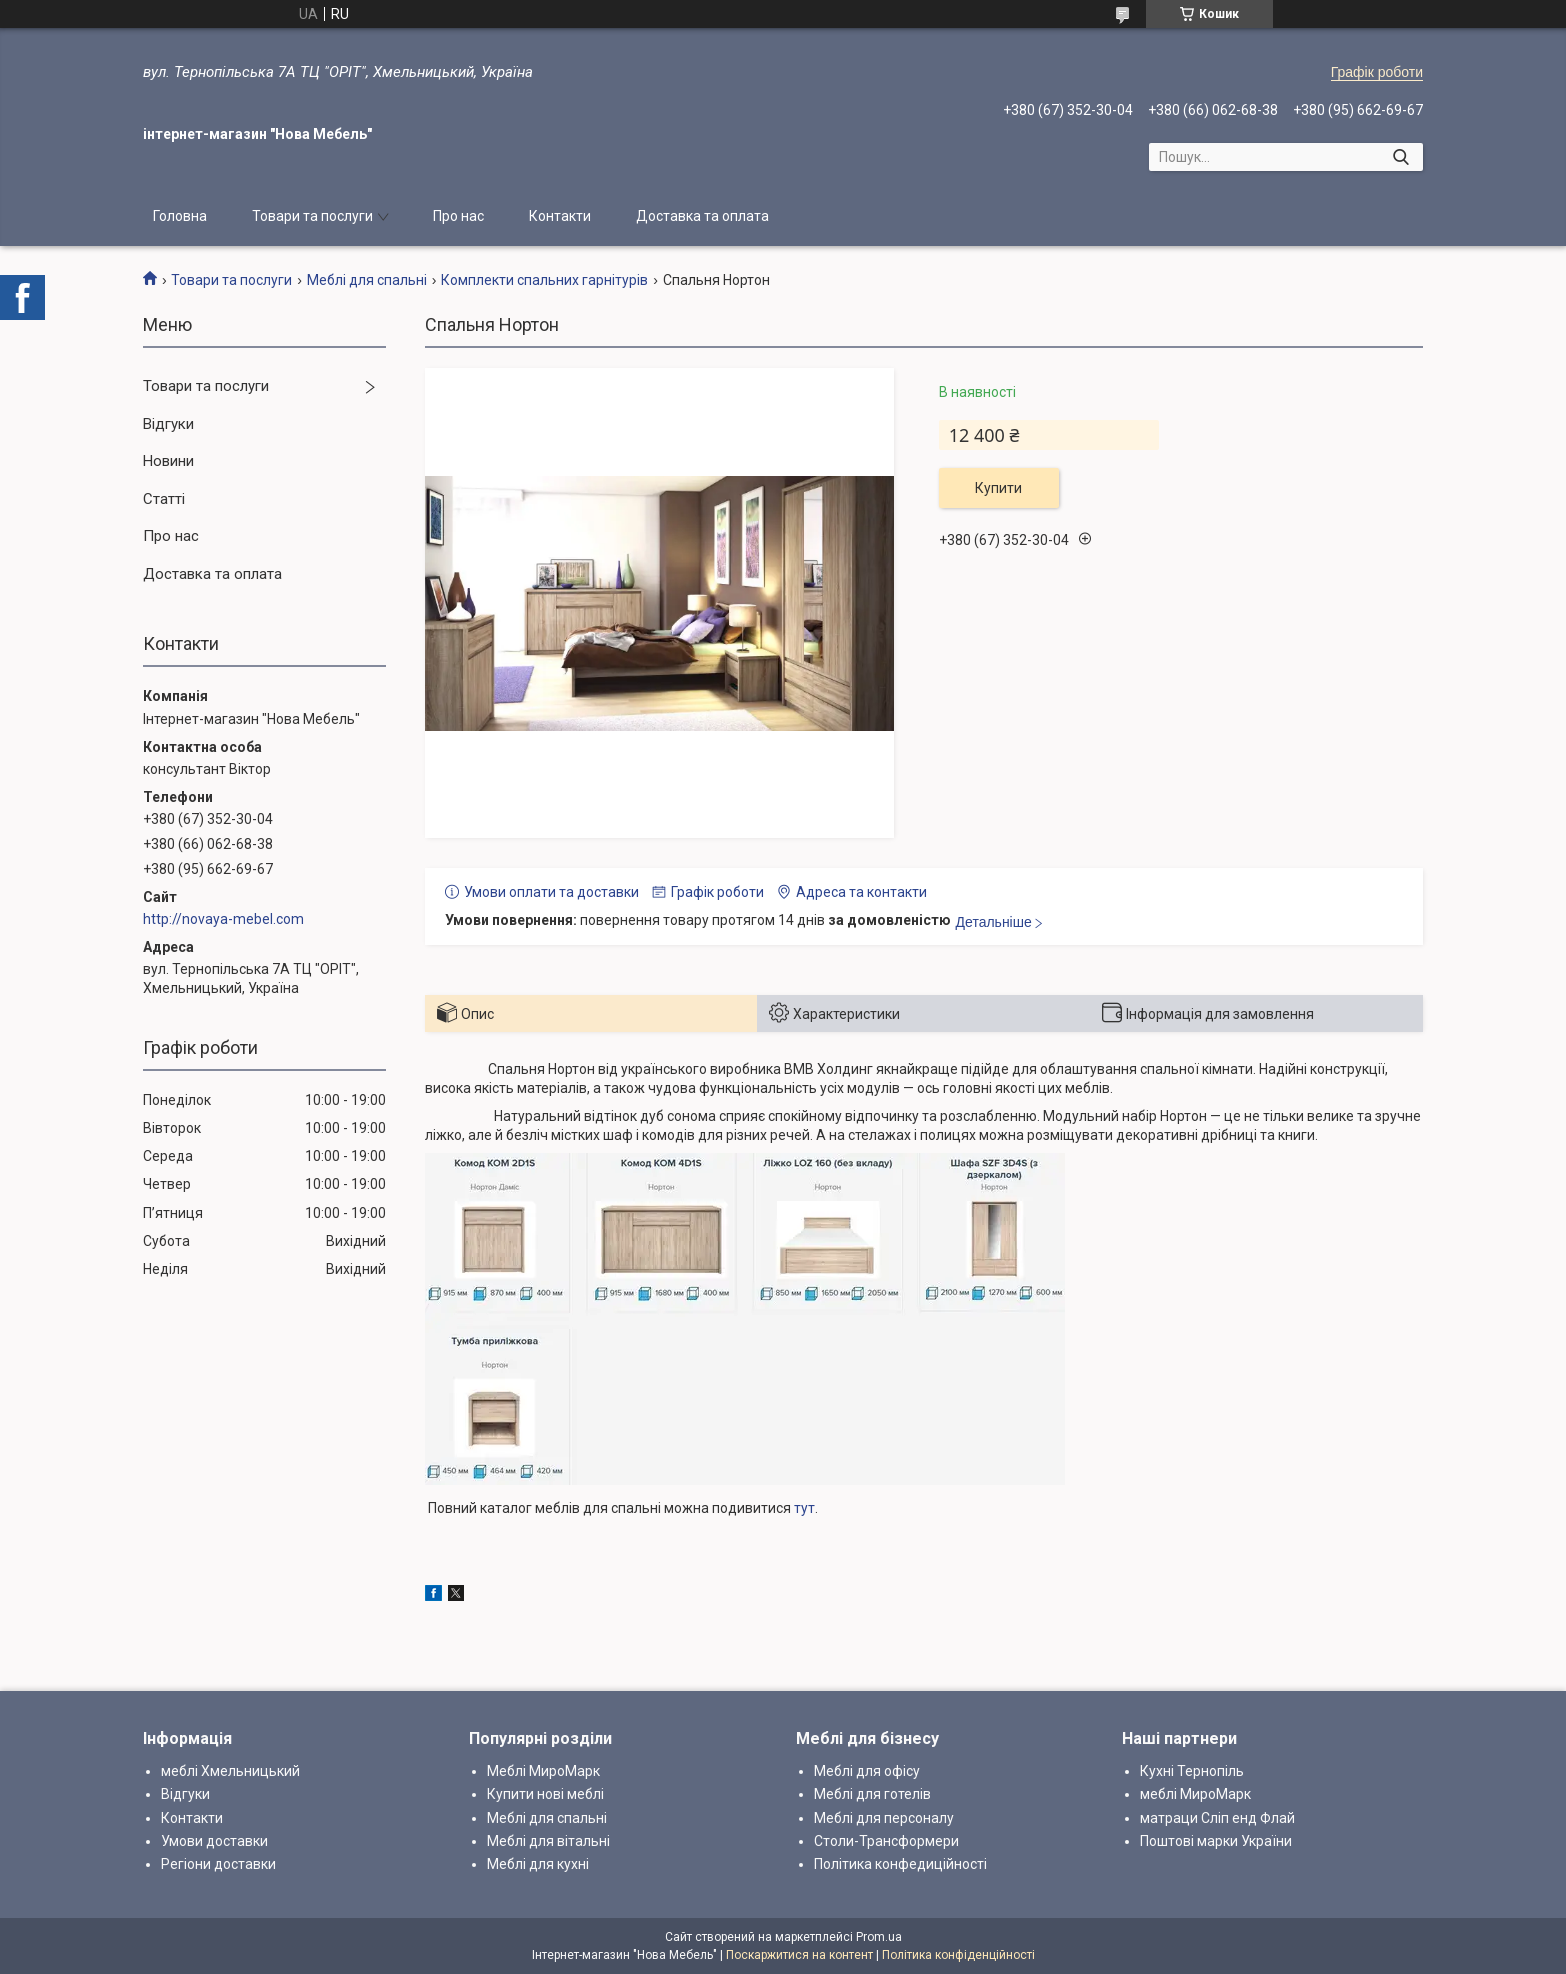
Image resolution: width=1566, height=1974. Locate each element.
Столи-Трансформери (886, 1841)
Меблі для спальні (367, 280)
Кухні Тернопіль (1192, 1771)
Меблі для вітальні (548, 1841)
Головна (180, 216)
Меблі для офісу (867, 1771)
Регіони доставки (218, 1864)
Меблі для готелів (872, 1794)
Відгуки (168, 424)
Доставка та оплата (702, 216)
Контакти (560, 216)
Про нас (458, 216)
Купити (998, 488)
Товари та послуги (312, 216)
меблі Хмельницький (230, 1771)
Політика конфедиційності (900, 1864)
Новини (168, 461)
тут (804, 1508)
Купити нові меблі (545, 1794)
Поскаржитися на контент (799, 1955)
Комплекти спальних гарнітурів (544, 280)
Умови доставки (214, 1841)
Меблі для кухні (538, 1864)
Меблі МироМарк (543, 1771)
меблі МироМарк (1195, 1794)
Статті (164, 499)
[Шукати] (1400, 157)
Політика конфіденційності (958, 1955)
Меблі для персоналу (884, 1818)
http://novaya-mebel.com (223, 919)
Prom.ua (879, 1937)
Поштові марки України (1216, 1841)
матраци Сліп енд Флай (1217, 1818)
